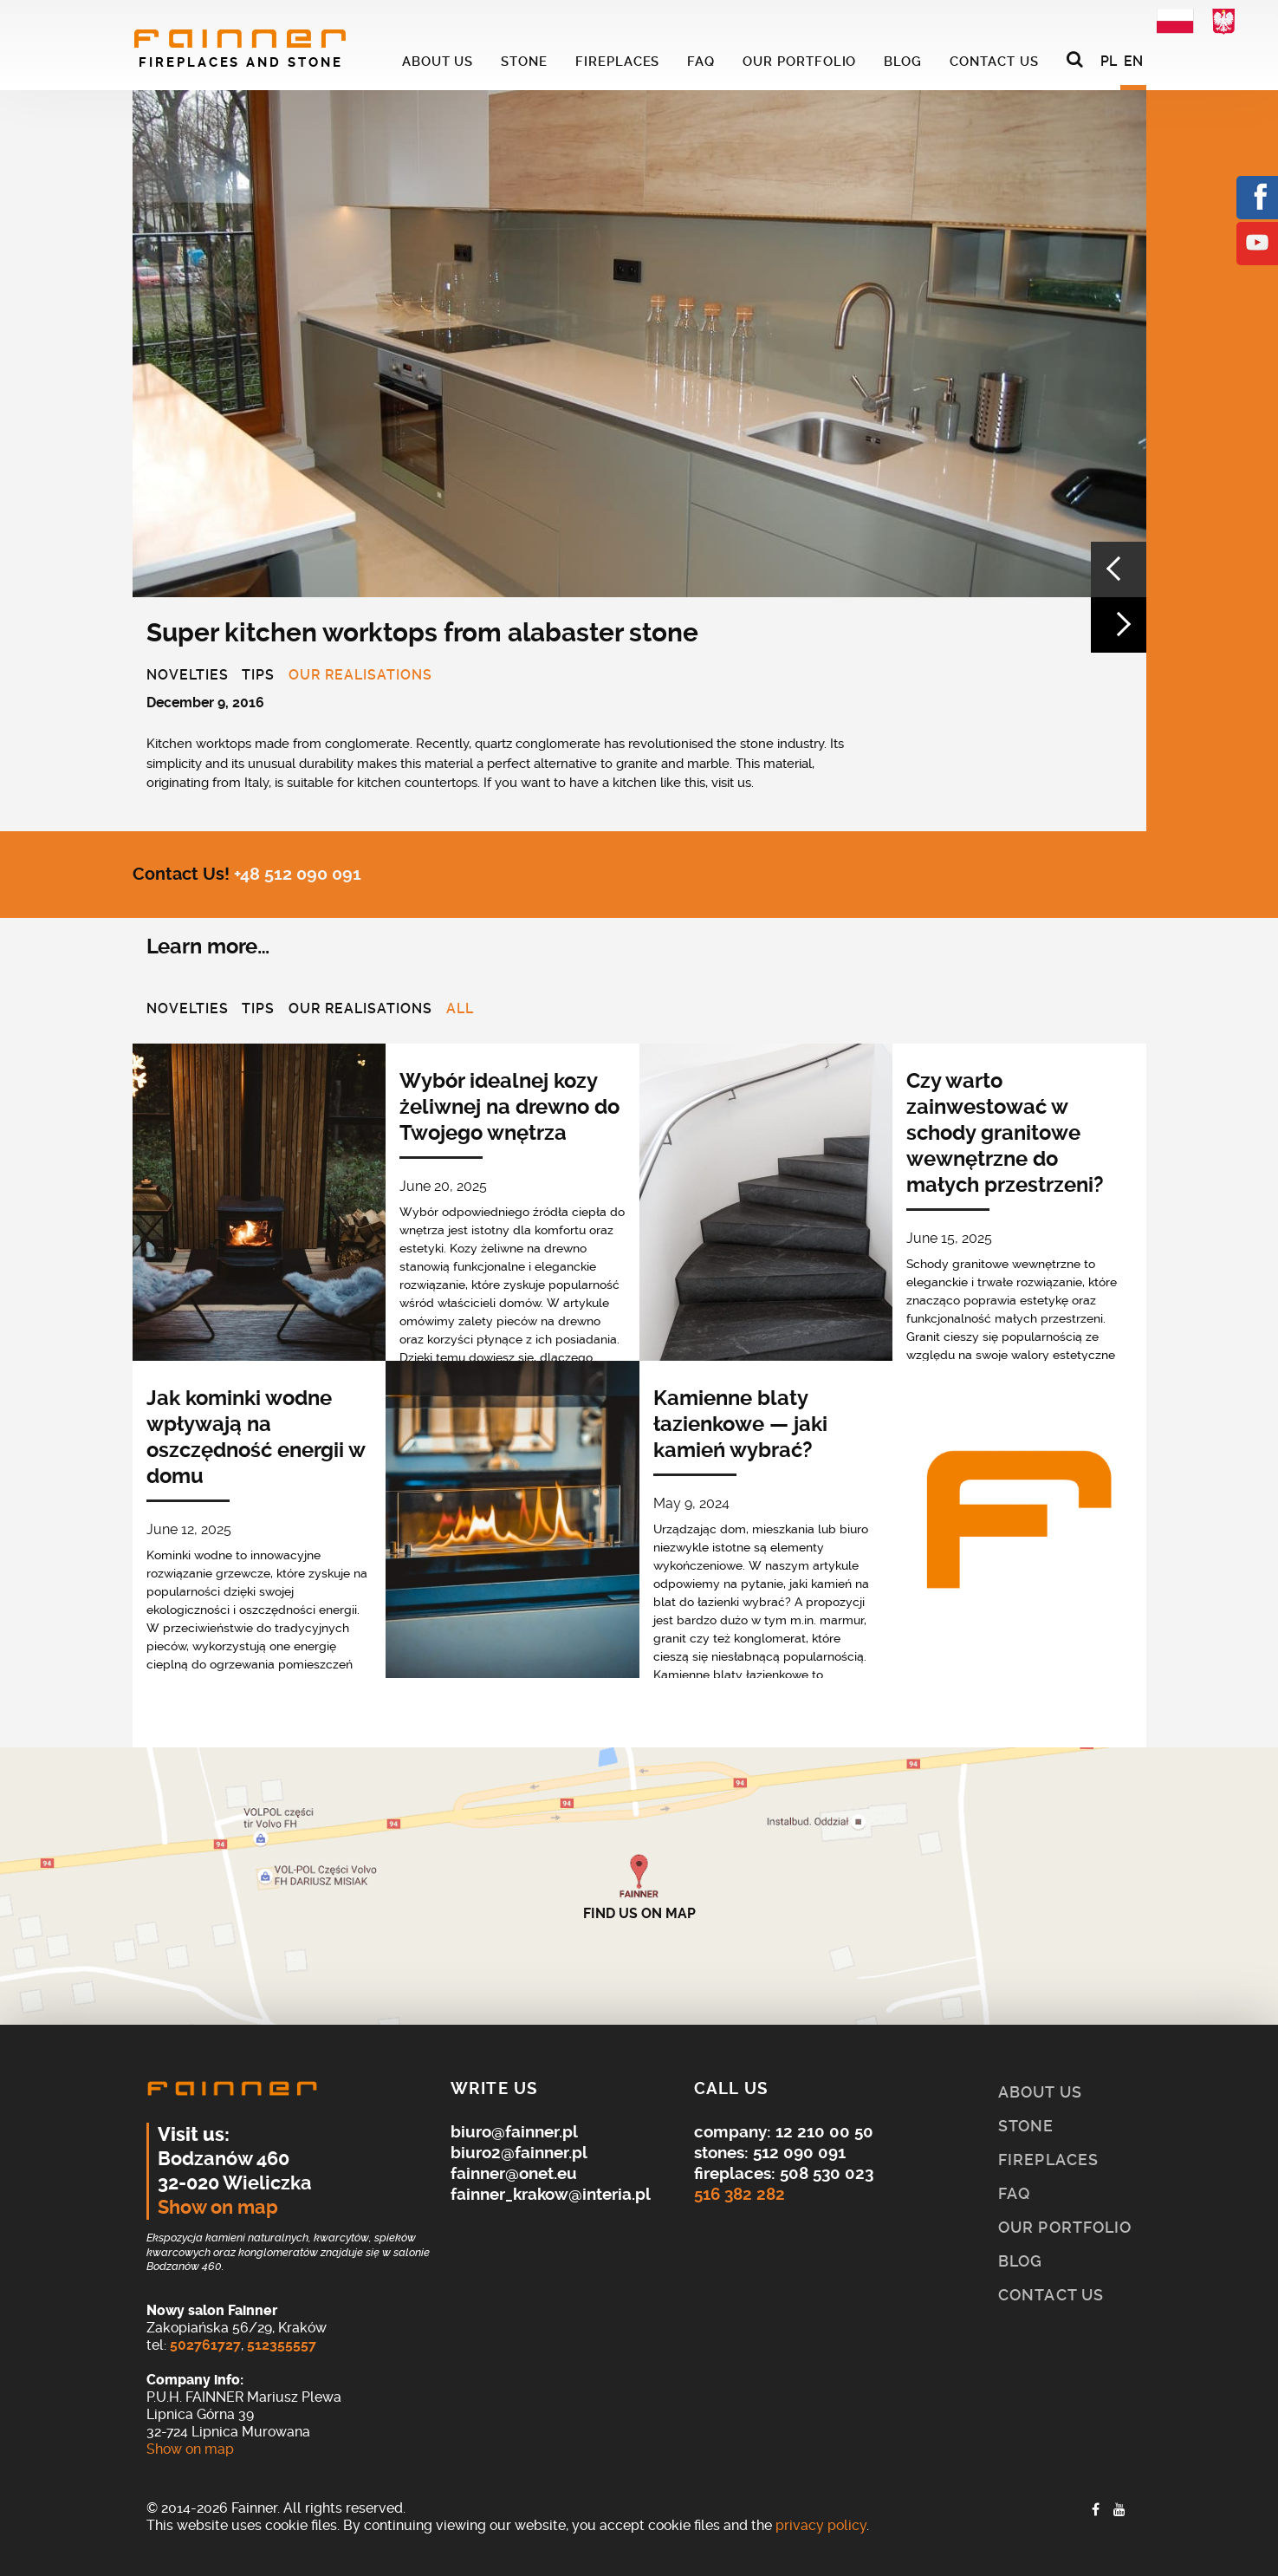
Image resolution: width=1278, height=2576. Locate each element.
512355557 (281, 2345)
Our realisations (360, 676)
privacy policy (820, 2525)
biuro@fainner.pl (514, 2132)
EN (1133, 61)
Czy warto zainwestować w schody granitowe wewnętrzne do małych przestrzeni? (1005, 1133)
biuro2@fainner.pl (519, 2153)
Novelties (187, 676)
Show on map (218, 2207)
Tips (258, 676)
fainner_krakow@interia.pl (551, 2194)
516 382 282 (739, 2194)
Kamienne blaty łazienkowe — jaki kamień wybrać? (740, 1424)
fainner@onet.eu (514, 2173)
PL (1108, 61)
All (460, 1010)
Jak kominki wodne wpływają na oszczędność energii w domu (255, 1437)
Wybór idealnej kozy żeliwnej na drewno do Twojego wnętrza (509, 1107)
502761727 (205, 2345)
